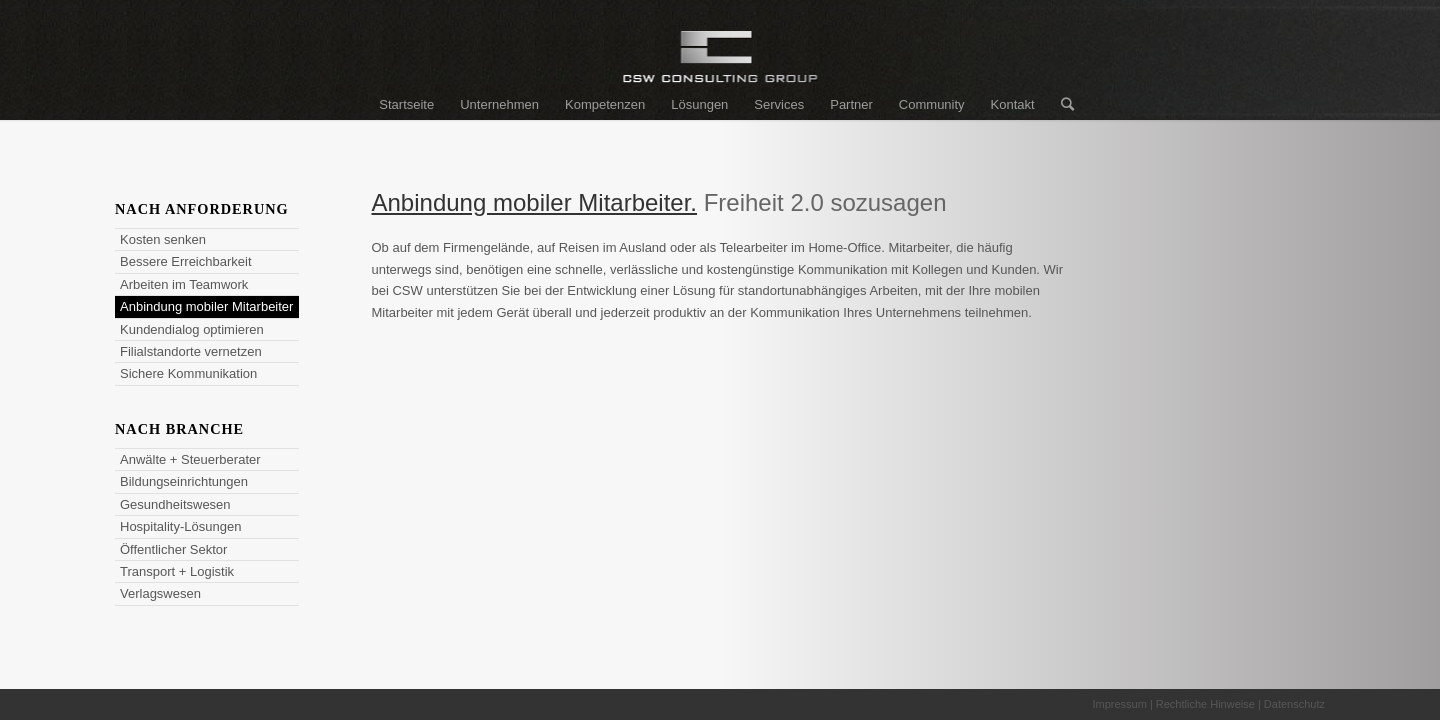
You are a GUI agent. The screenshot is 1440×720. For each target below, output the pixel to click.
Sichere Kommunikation (188, 373)
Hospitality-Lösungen (180, 526)
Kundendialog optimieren (192, 329)
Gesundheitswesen (175, 504)
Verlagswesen (160, 593)
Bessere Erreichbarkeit (186, 261)
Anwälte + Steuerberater (190, 459)
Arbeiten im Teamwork (184, 284)
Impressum (1119, 704)
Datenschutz (1294, 704)
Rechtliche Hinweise (1205, 704)
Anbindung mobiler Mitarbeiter (206, 306)
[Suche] (1061, 105)
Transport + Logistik (177, 571)
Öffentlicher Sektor (173, 549)
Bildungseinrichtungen (184, 481)
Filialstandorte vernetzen (191, 351)
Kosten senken (163, 239)
